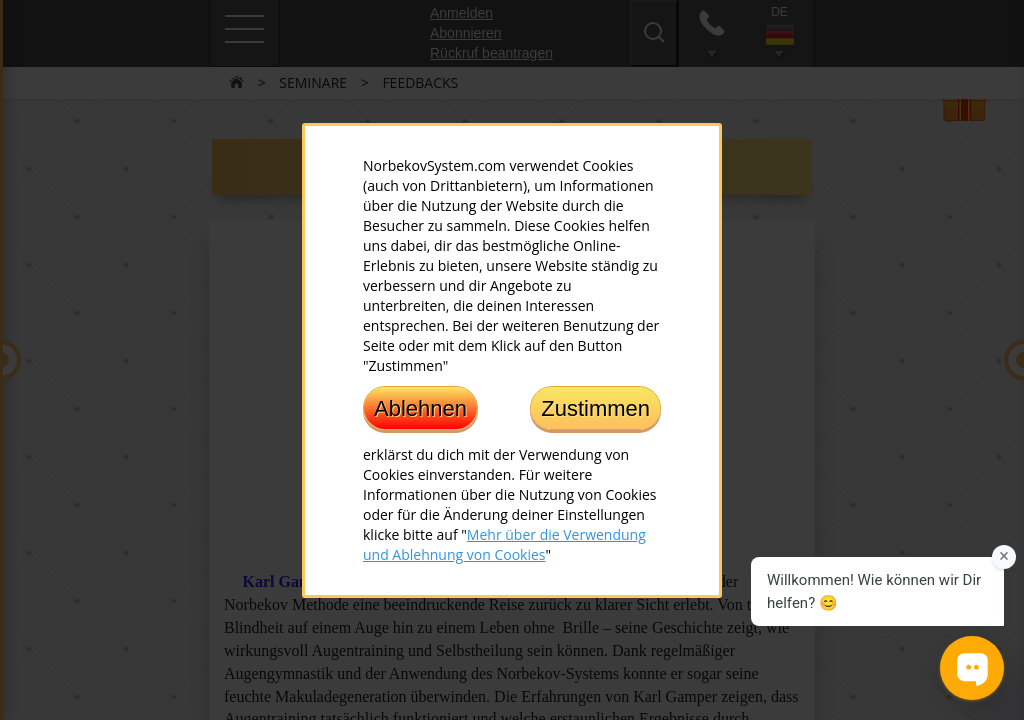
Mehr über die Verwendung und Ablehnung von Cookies (504, 543)
